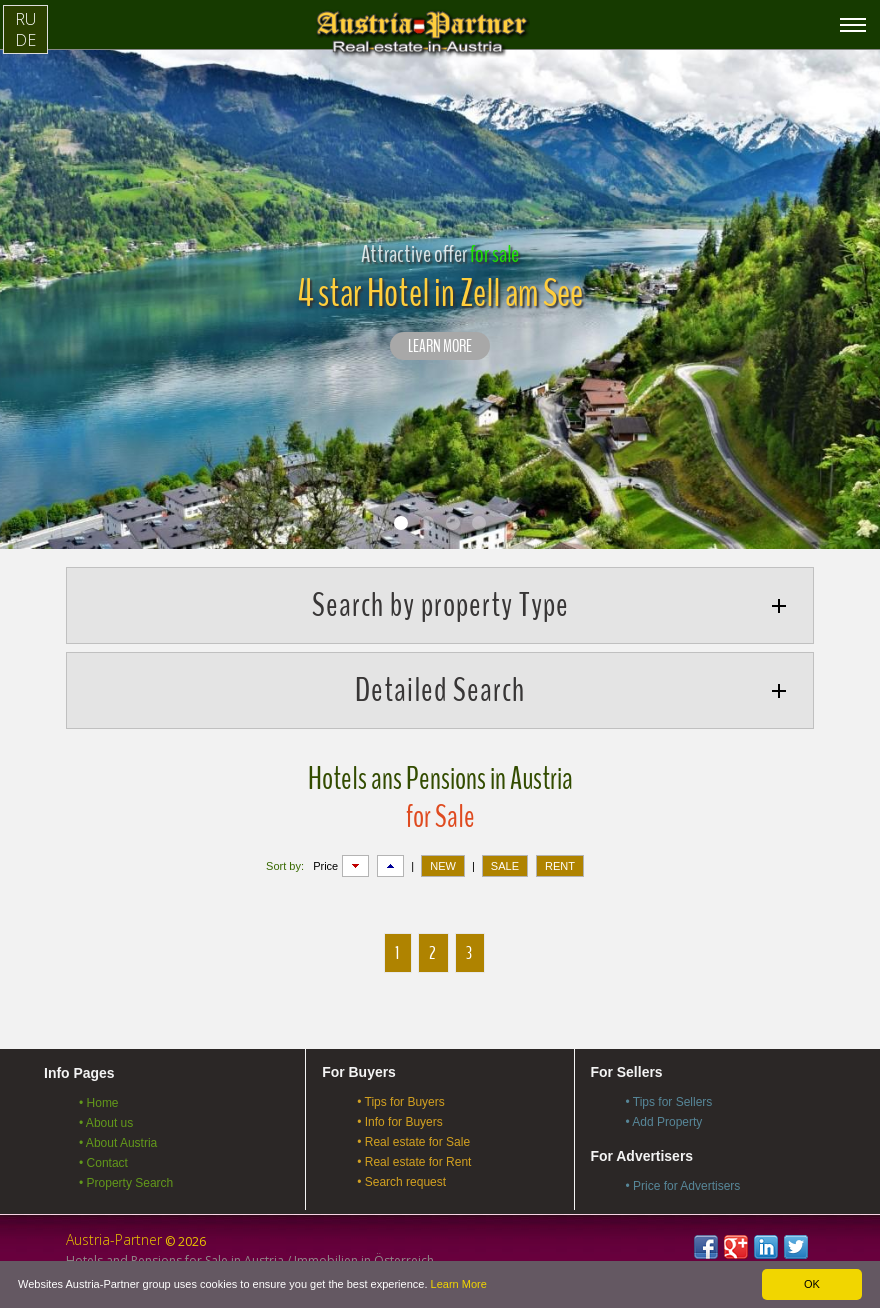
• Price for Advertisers (682, 1186)
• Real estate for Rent (414, 1162)
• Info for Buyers (400, 1122)
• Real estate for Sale (413, 1142)
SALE (505, 866)
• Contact (103, 1163)
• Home (99, 1103)
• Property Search (126, 1183)
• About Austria (118, 1143)
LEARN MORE (440, 347)
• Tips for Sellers (668, 1102)
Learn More (459, 1284)
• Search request (401, 1182)
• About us (106, 1123)
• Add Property (663, 1122)
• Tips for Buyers (401, 1102)
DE (25, 40)
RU (25, 19)
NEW (443, 866)
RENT (560, 866)
